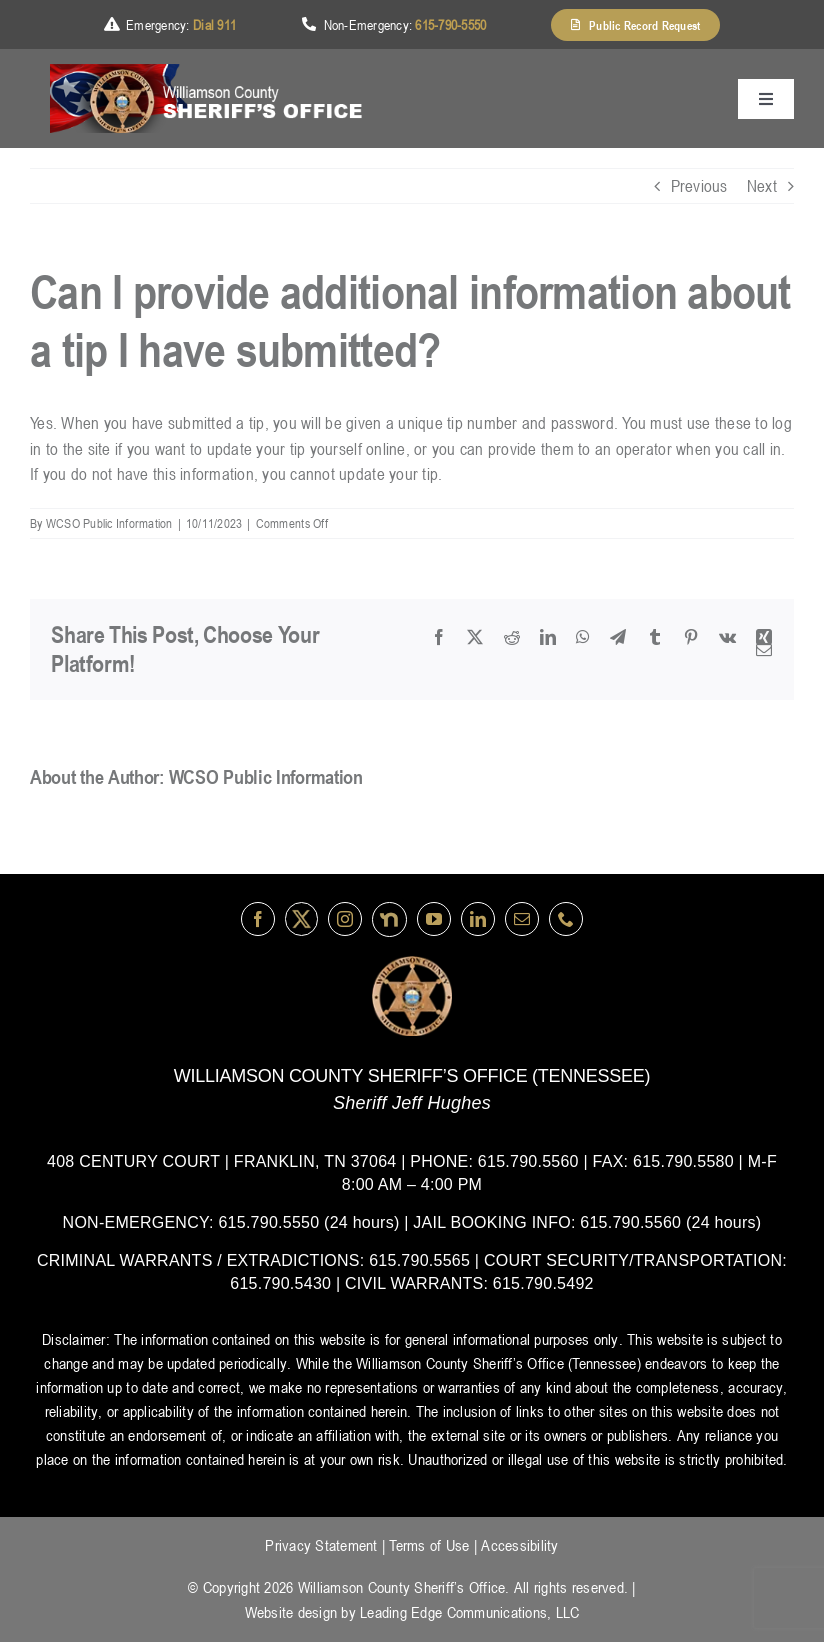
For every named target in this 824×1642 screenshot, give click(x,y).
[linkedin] (478, 919)
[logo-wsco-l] (412, 964)
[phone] (566, 919)
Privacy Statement (321, 1545)
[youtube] (434, 919)
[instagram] (345, 919)
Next (762, 186)
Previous (699, 186)
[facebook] (258, 919)
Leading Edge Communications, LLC (469, 1612)
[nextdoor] (389, 919)
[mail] (522, 919)
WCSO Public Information (109, 523)
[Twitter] (301, 918)
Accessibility (519, 1545)
